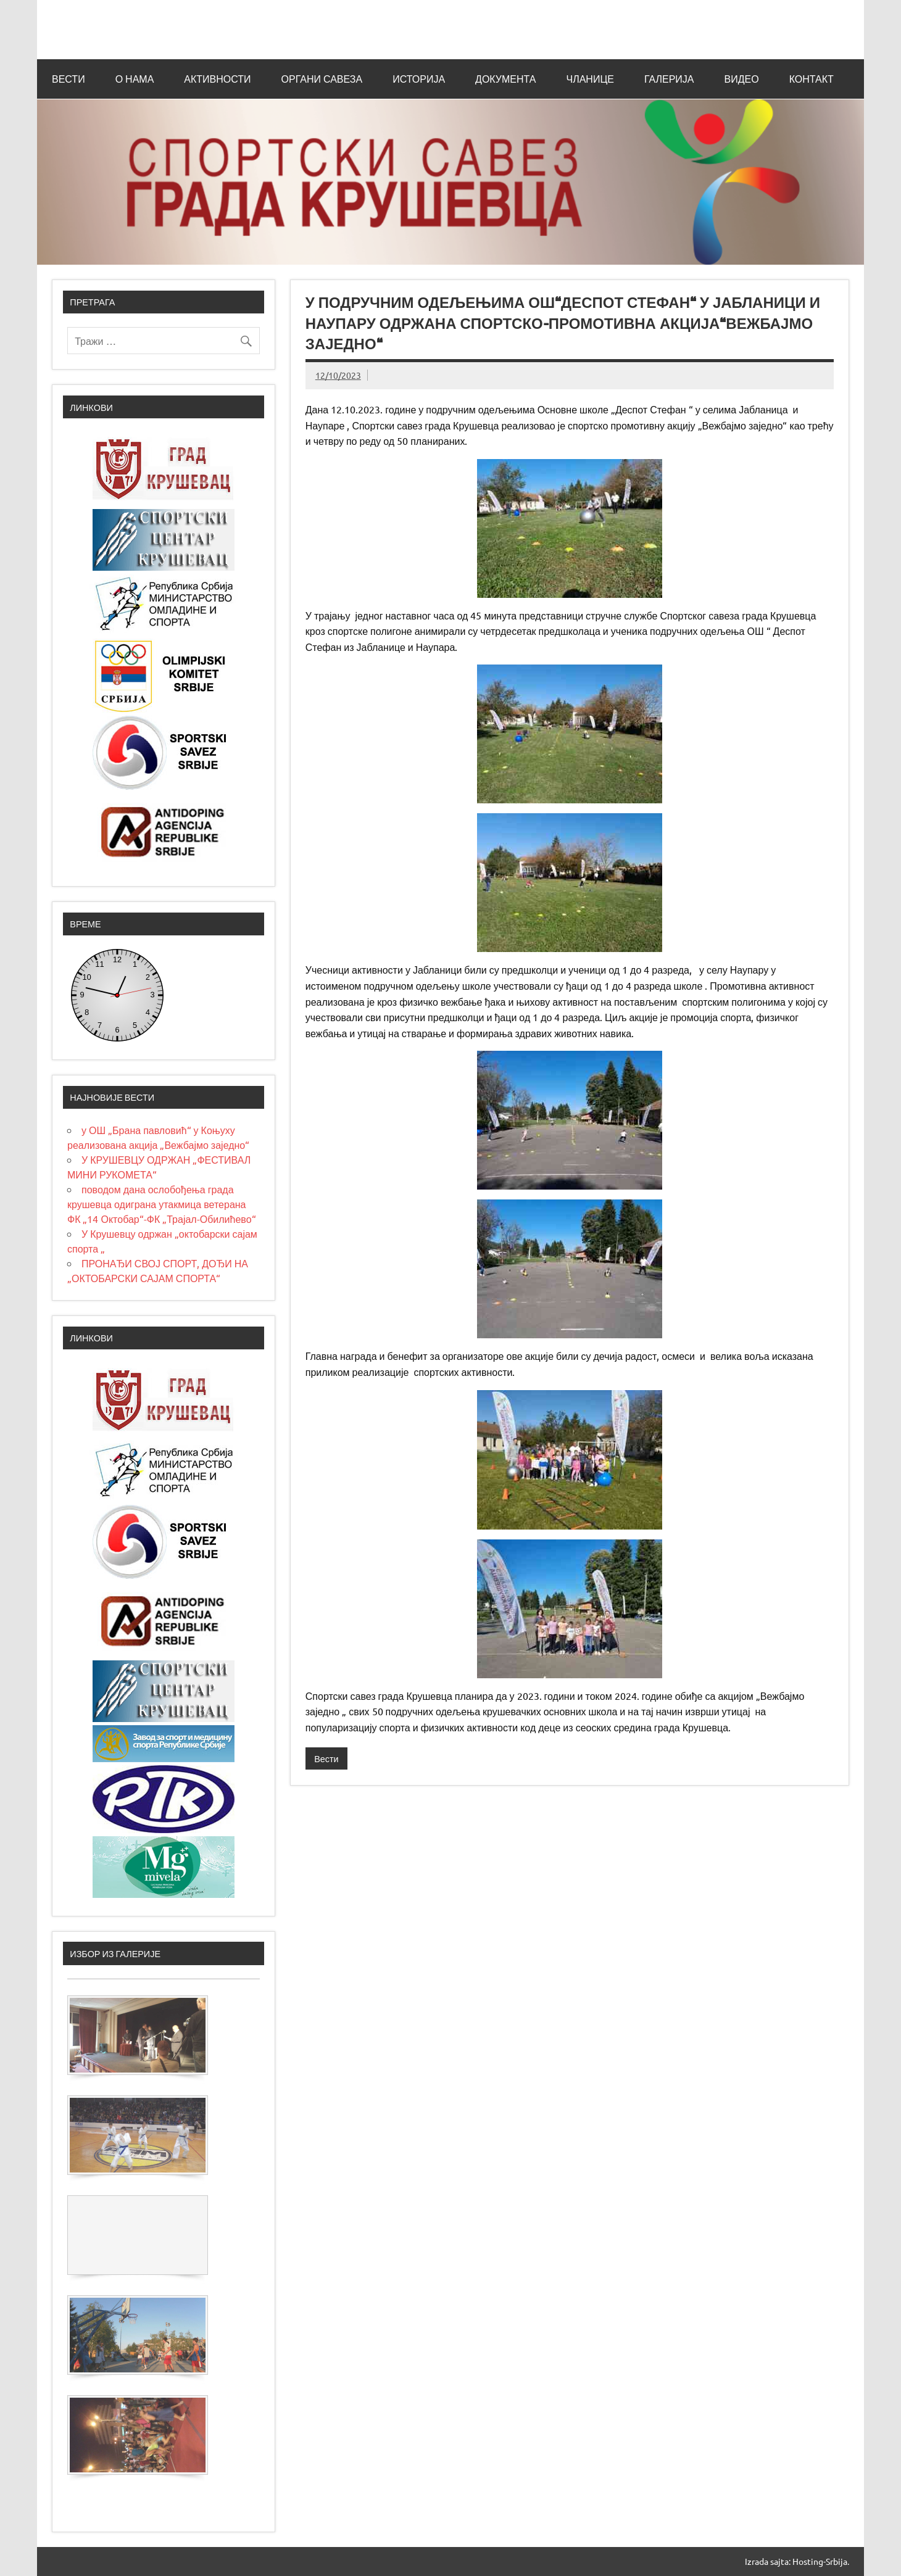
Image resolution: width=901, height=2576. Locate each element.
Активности (217, 79)
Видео (742, 79)
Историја (418, 79)
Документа (505, 79)
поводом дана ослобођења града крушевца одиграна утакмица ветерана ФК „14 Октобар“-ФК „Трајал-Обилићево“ (161, 1204)
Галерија (669, 79)
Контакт (811, 79)
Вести (68, 79)
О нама (134, 79)
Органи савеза (322, 79)
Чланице (589, 79)
